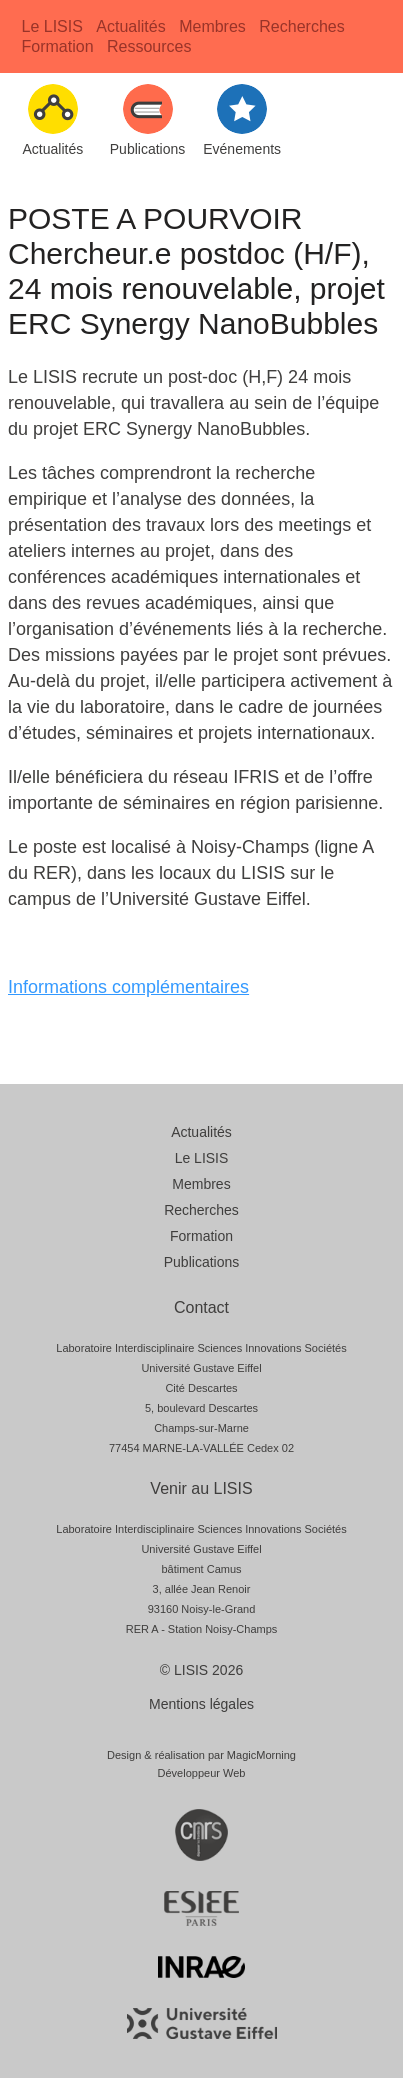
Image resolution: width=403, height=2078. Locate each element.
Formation (58, 46)
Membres (212, 26)
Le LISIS (52, 26)
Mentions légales (201, 1704)
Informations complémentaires (128, 987)
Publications (202, 1262)
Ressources (149, 46)
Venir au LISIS (201, 1488)
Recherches (301, 26)
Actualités (130, 26)
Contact (201, 1307)
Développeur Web (202, 1773)
